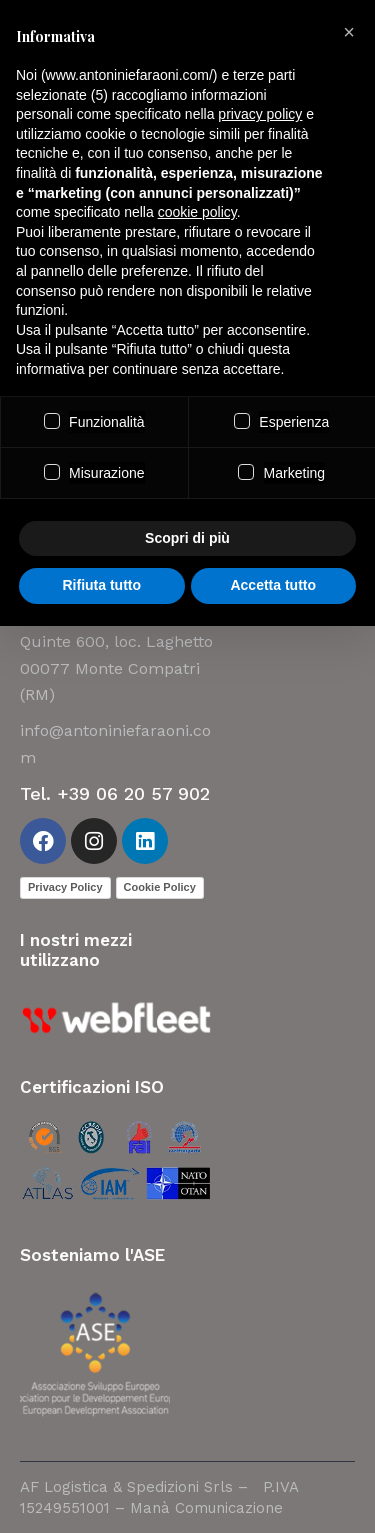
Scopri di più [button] (187, 538)
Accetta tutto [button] (273, 585)
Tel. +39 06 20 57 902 (115, 793)
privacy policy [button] (260, 114)
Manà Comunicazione (206, 1508)
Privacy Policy (65, 887)
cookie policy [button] (197, 212)
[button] (349, 32)
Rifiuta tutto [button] (101, 585)
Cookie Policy (160, 887)
